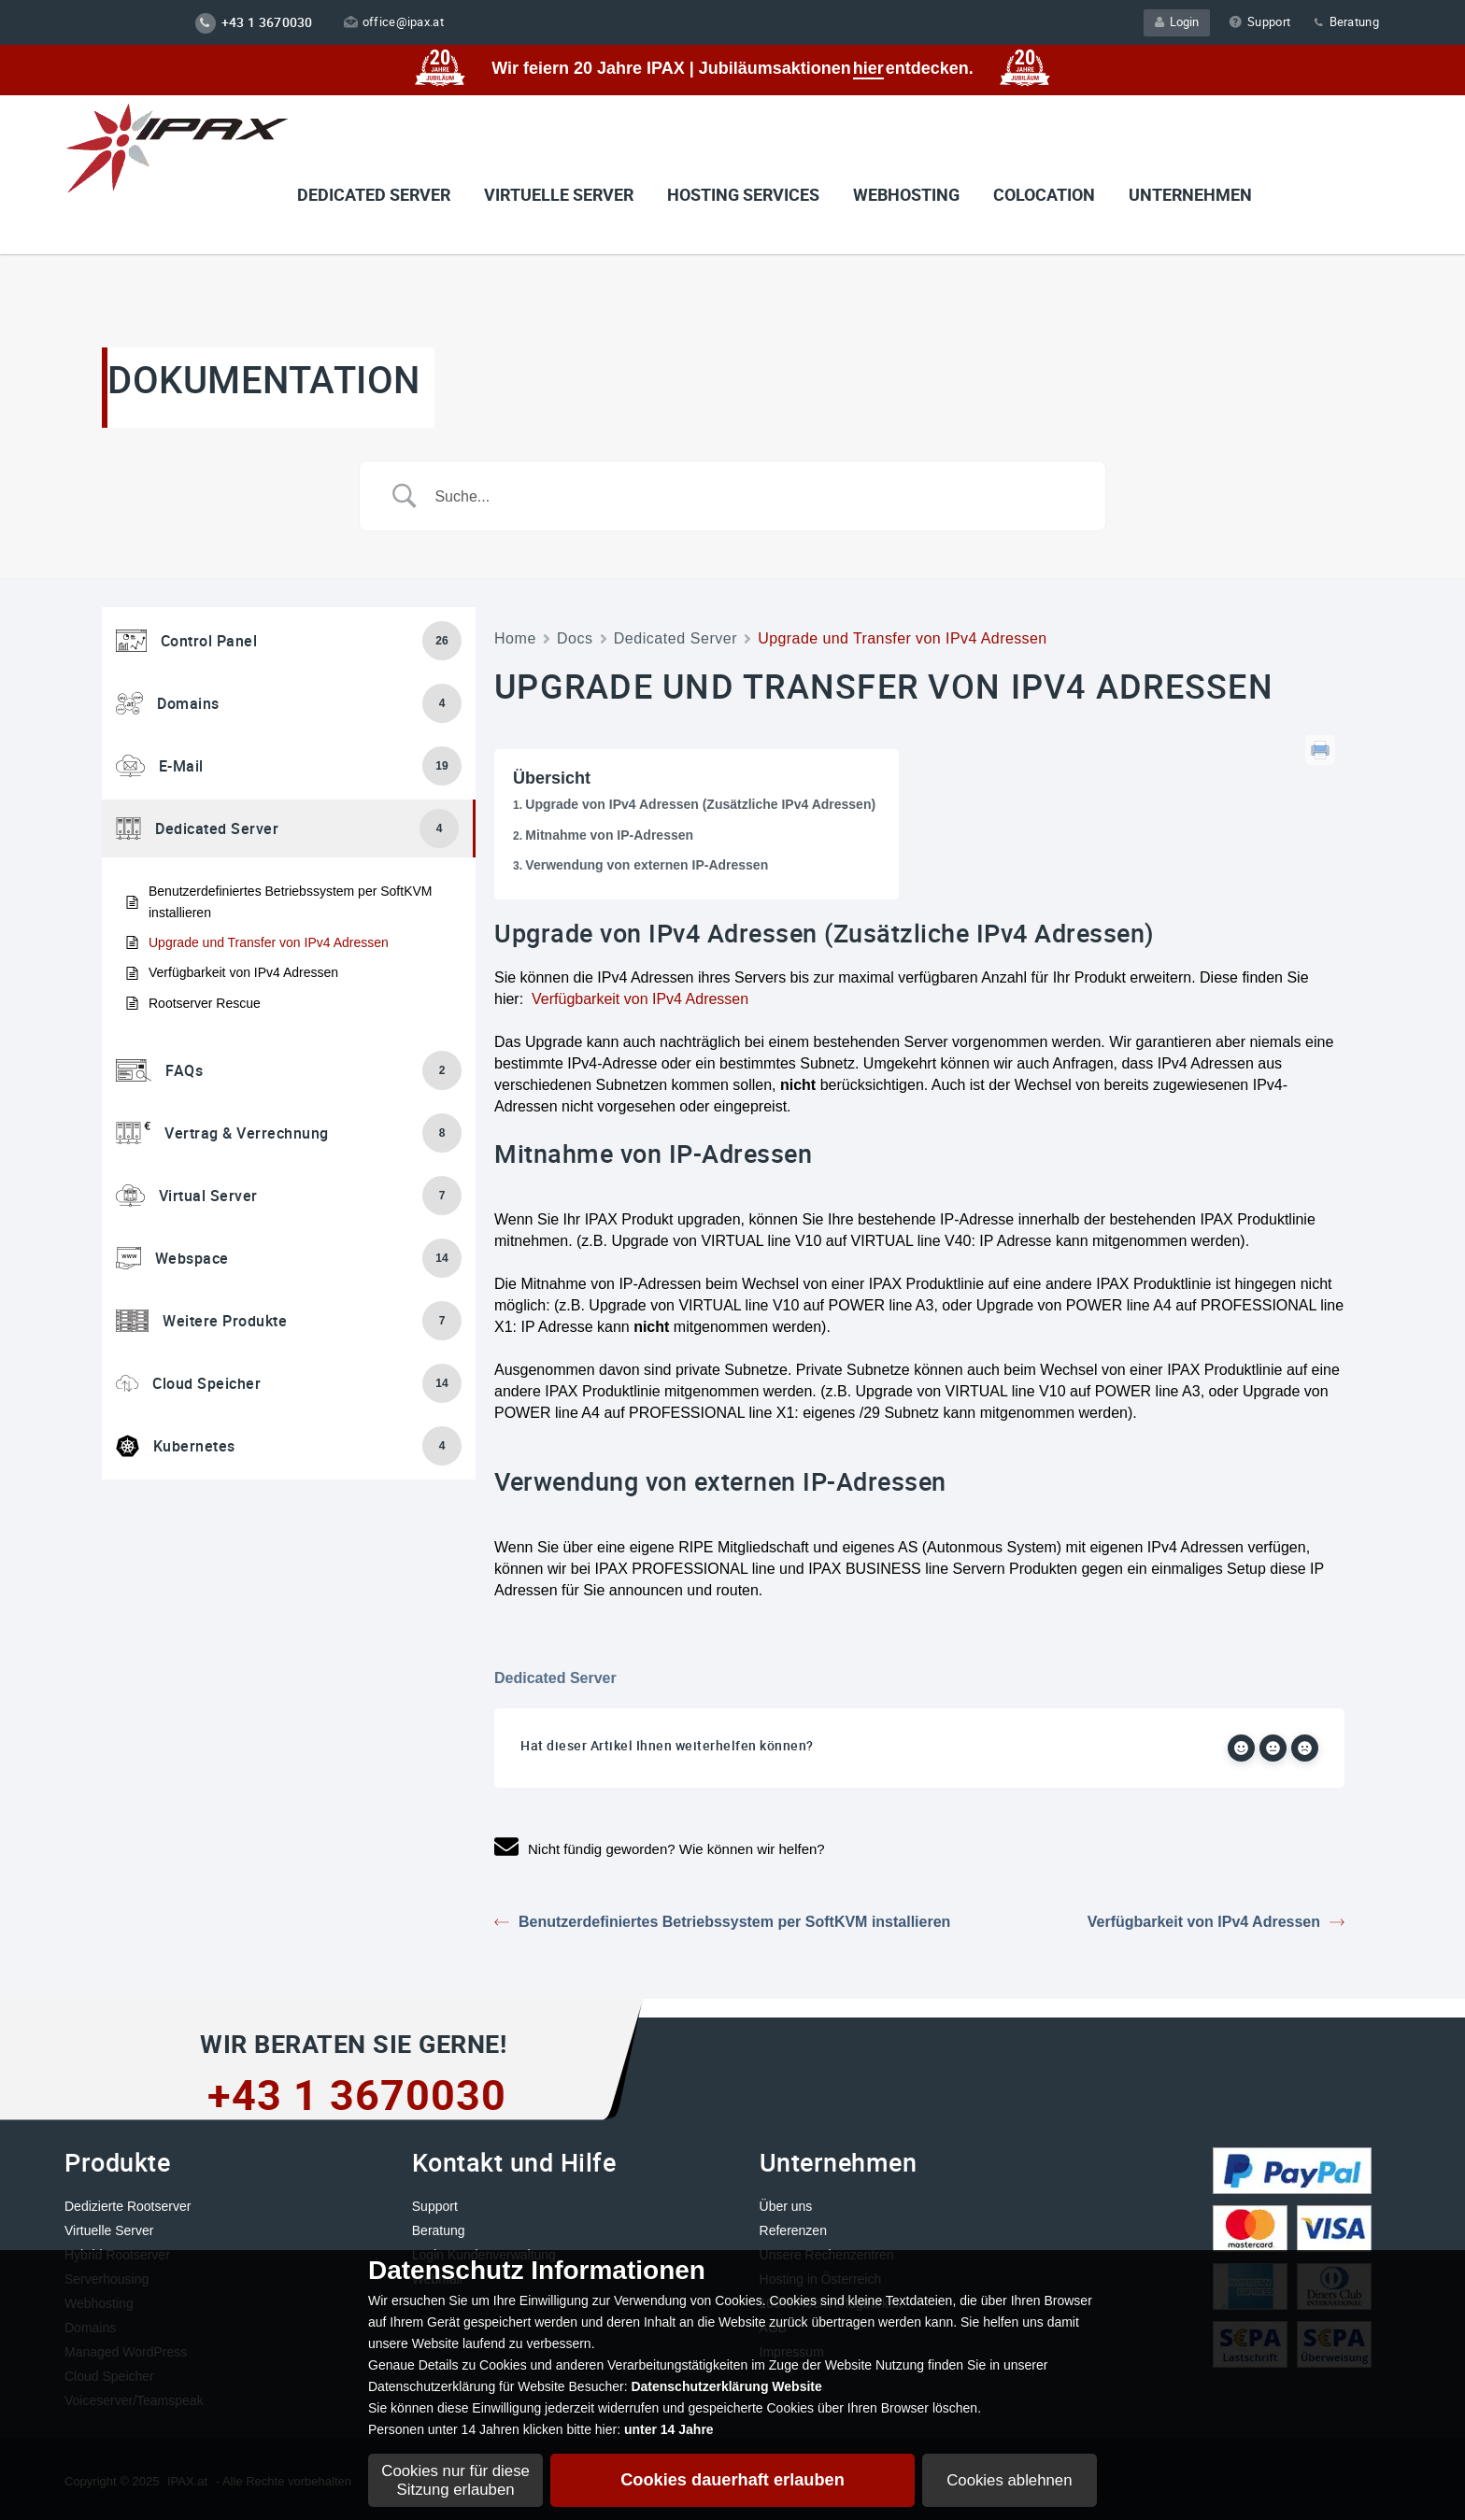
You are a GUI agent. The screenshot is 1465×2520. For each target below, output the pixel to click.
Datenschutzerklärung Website (726, 2386)
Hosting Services (743, 194)
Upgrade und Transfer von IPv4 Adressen (269, 942)
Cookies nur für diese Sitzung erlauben (455, 2480)
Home (515, 638)
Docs (575, 638)
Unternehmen (1190, 194)
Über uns (786, 2206)
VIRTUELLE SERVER (558, 194)
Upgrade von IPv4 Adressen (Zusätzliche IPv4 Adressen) (700, 804)
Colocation (1044, 194)
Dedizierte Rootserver (127, 2206)
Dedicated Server (373, 194)
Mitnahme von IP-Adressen (609, 835)
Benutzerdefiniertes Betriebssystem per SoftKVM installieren (290, 901)
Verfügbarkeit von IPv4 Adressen (243, 972)
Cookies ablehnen (1009, 2480)
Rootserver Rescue (205, 1003)
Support (1259, 21)
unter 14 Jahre (669, 2429)
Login (1177, 21)
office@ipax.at (394, 21)
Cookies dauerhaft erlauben (732, 2479)
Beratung (1345, 21)
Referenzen (793, 2230)
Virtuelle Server (108, 2230)
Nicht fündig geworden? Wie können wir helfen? (659, 1849)
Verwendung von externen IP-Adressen (646, 864)
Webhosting (906, 194)
